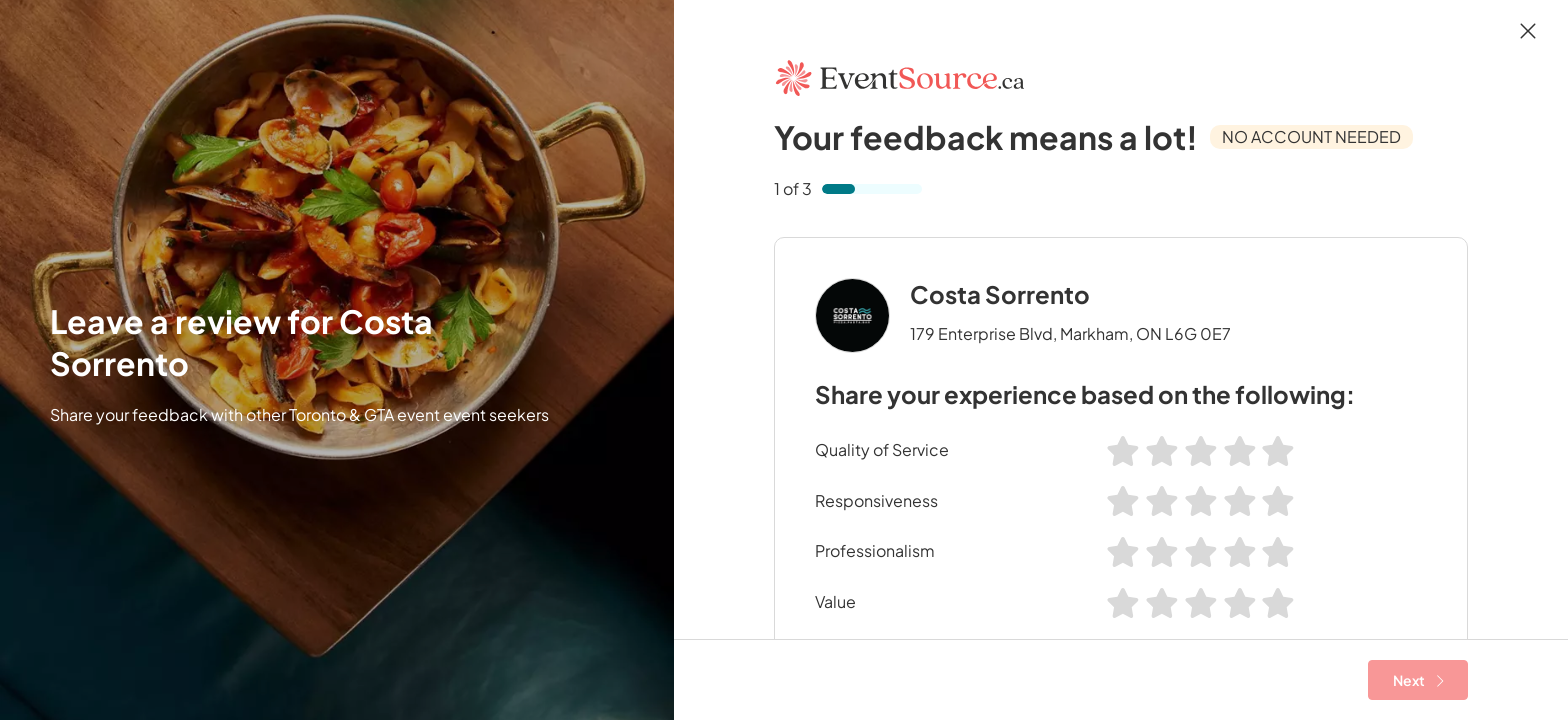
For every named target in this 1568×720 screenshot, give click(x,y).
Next (1418, 680)
